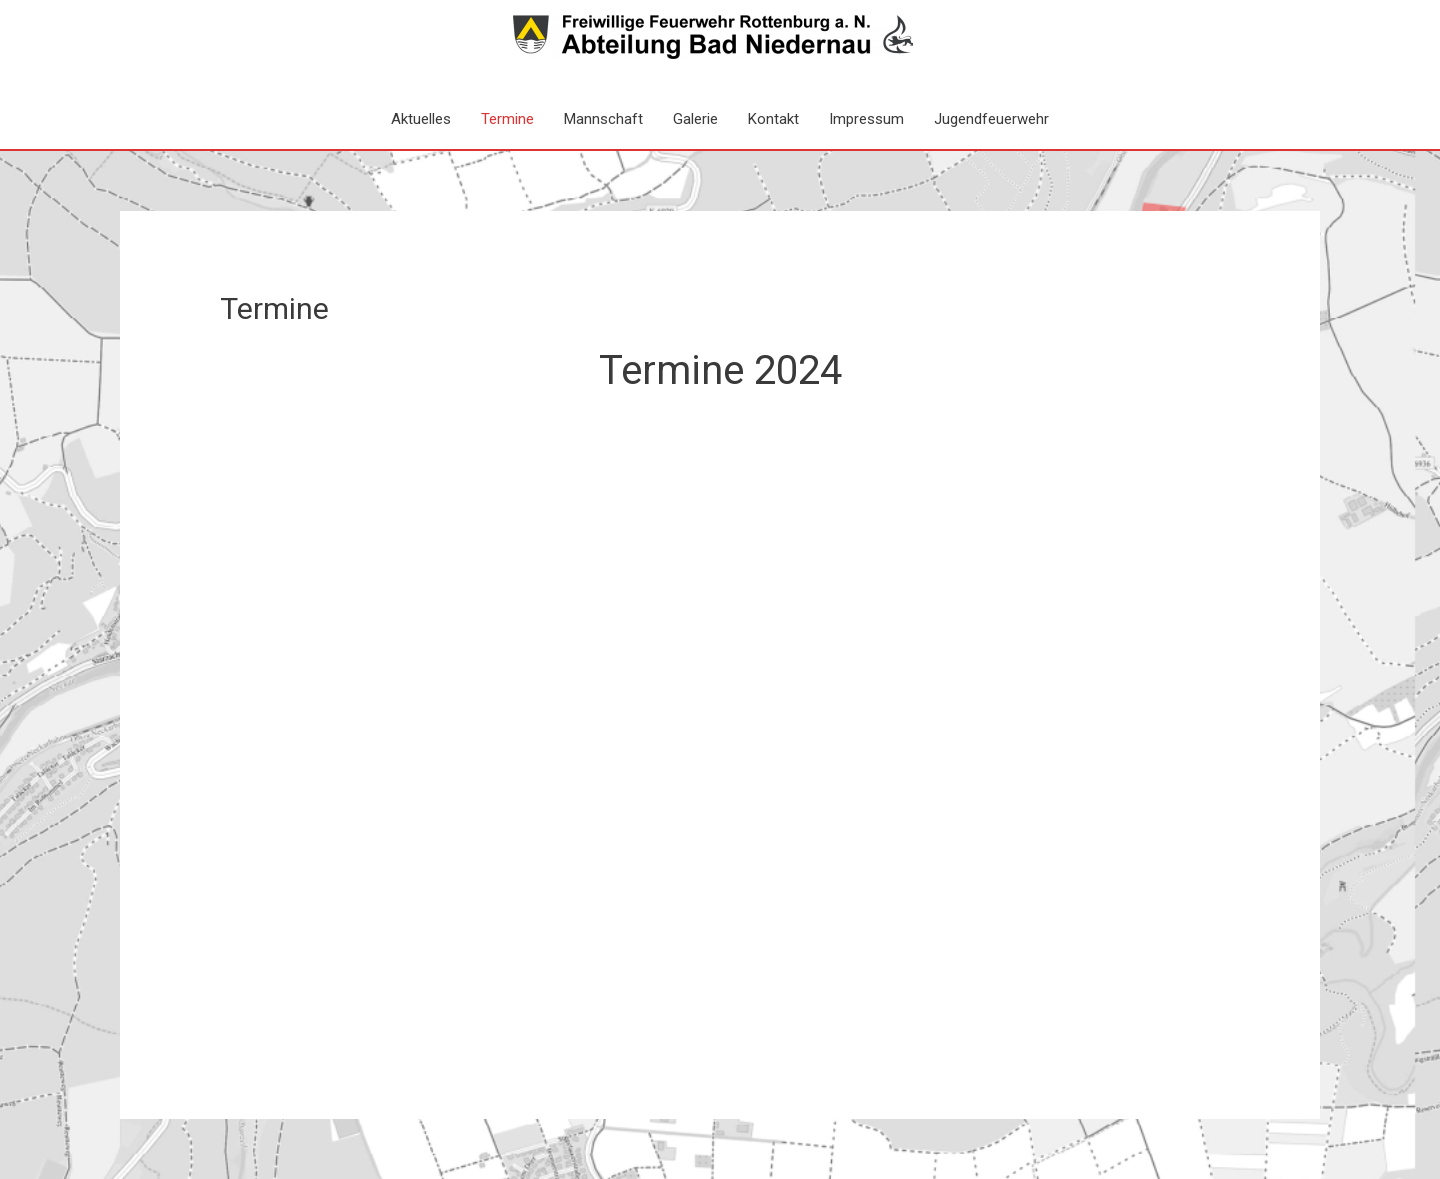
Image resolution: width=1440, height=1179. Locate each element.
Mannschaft (603, 119)
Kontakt (773, 119)
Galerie (695, 119)
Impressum (866, 119)
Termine (507, 119)
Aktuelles (421, 119)
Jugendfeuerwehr (991, 119)
